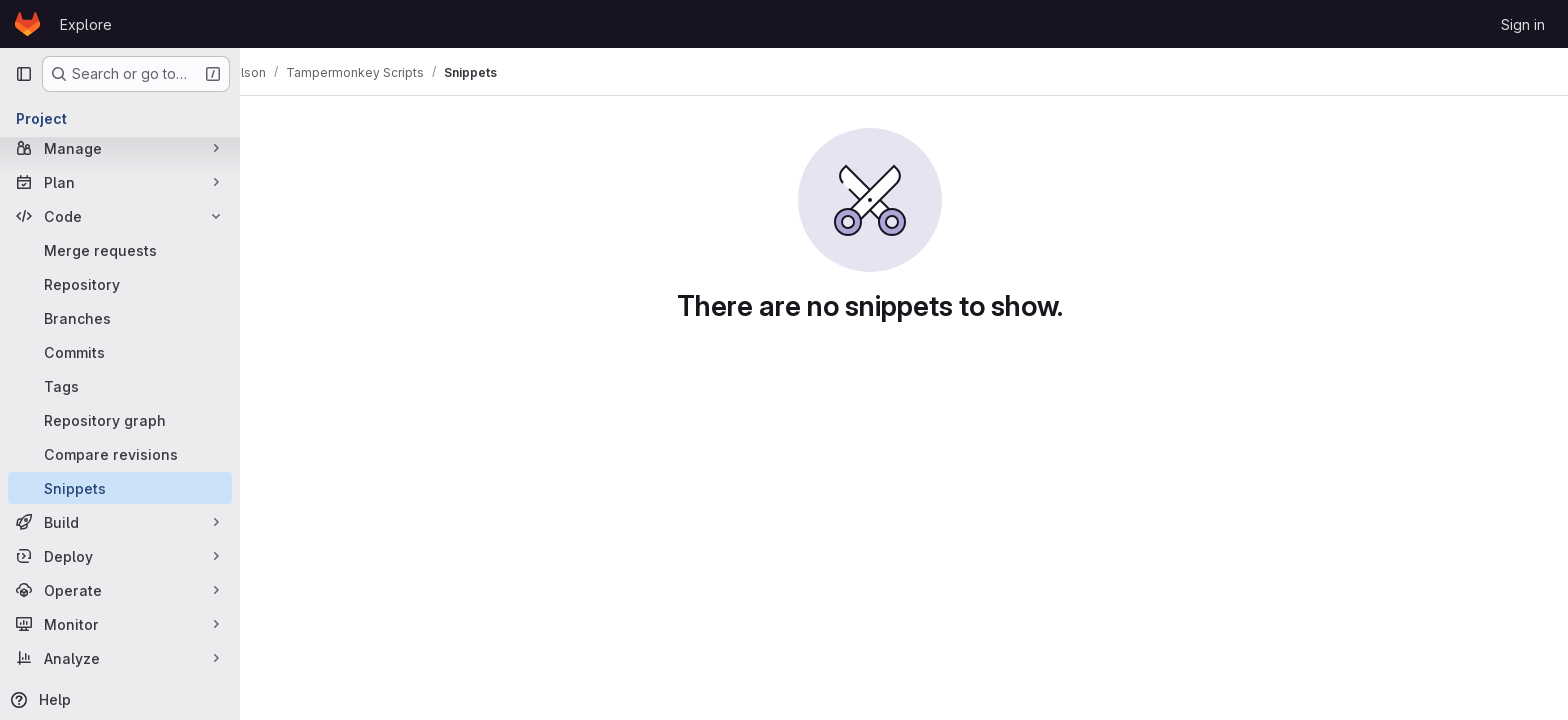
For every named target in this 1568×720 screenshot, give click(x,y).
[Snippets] (120, 488)
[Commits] (120, 352)
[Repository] (120, 284)
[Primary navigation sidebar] (24, 74)
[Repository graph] (120, 420)
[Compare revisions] (120, 454)
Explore (86, 24)
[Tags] (120, 386)
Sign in (1523, 24)
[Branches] (120, 318)
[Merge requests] (120, 250)
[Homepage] (27, 24)
